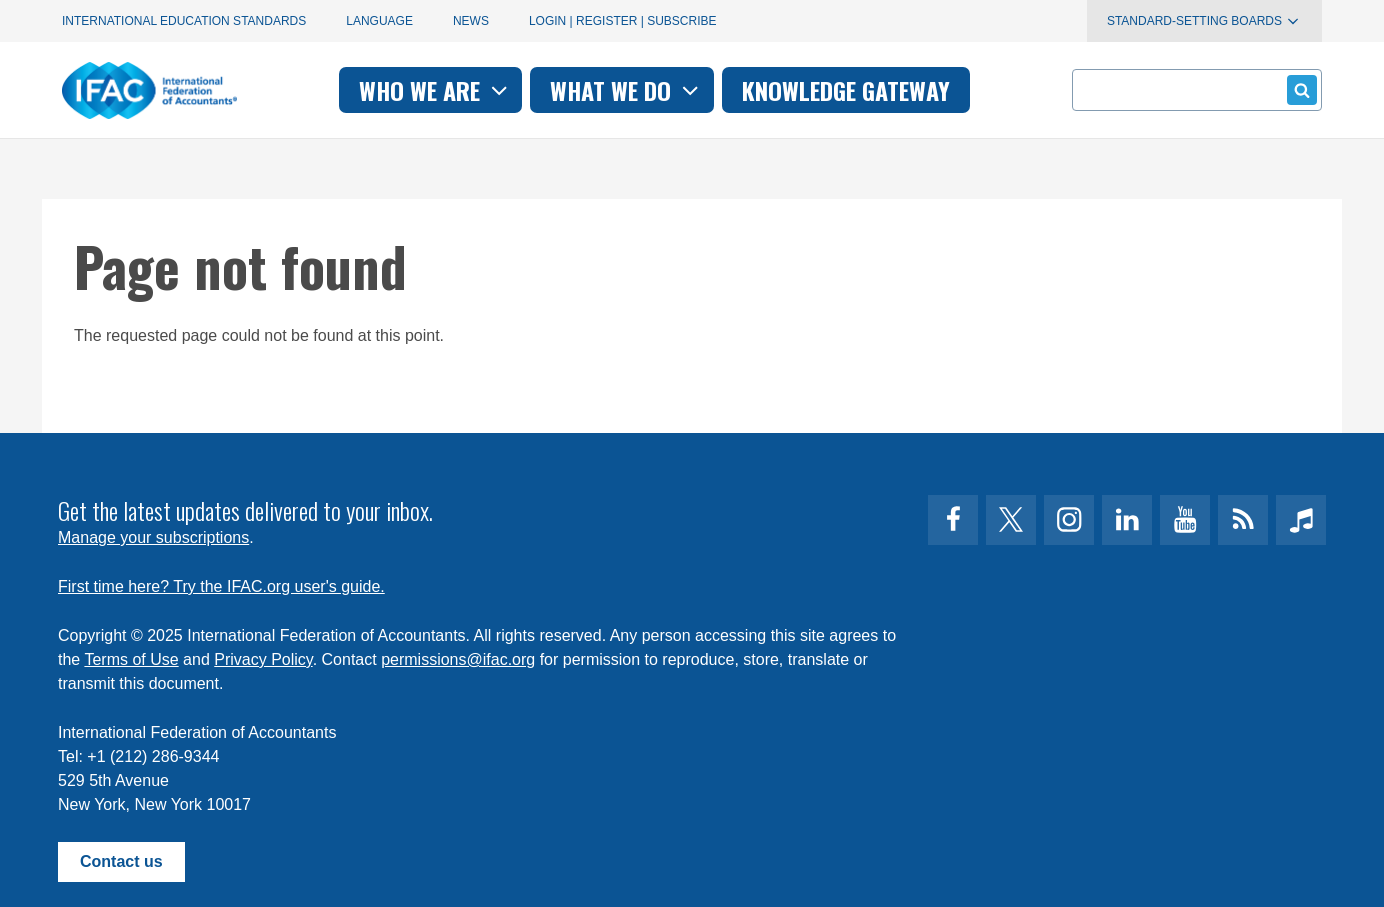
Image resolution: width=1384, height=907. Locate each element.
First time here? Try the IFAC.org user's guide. (221, 586)
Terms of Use (131, 659)
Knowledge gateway (846, 90)
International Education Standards (184, 21)
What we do (626, 90)
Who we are (435, 90)
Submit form (1298, 89)
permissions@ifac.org (458, 659)
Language (379, 21)
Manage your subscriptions (153, 537)
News (471, 21)
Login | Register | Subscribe (623, 21)
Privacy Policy (263, 659)
